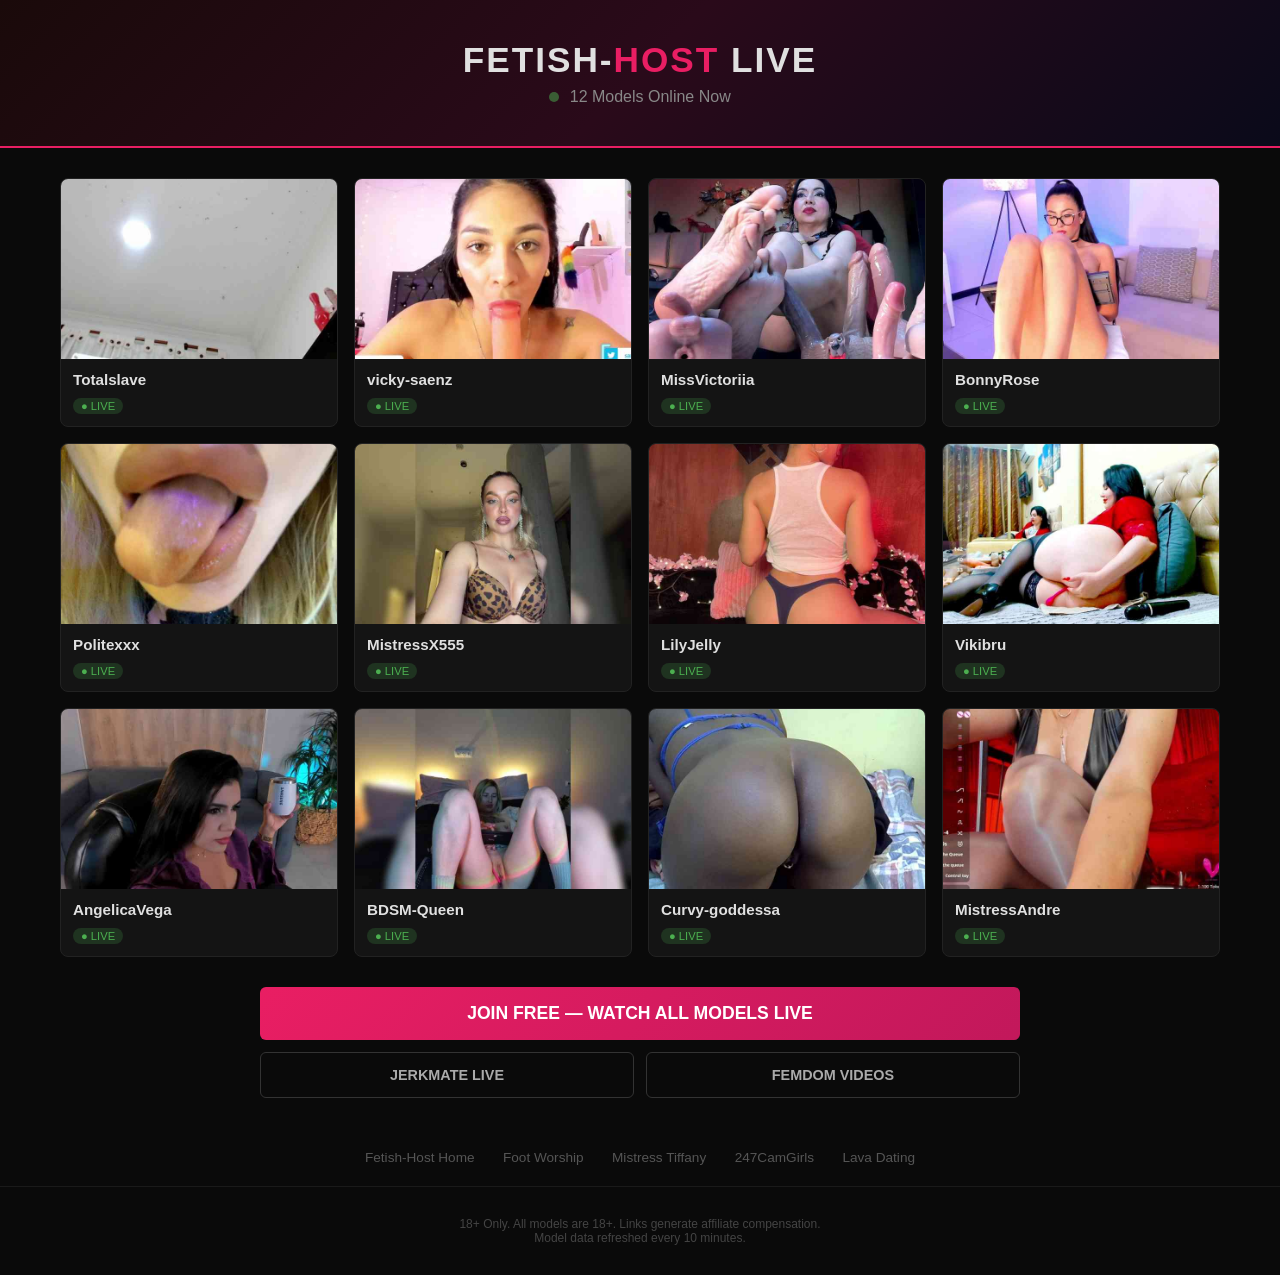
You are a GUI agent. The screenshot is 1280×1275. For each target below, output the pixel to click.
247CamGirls (774, 1157)
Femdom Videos (833, 1075)
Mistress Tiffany (659, 1157)
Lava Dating (878, 1157)
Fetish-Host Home (420, 1157)
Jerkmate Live (447, 1075)
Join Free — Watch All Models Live (640, 1013)
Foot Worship (543, 1157)
